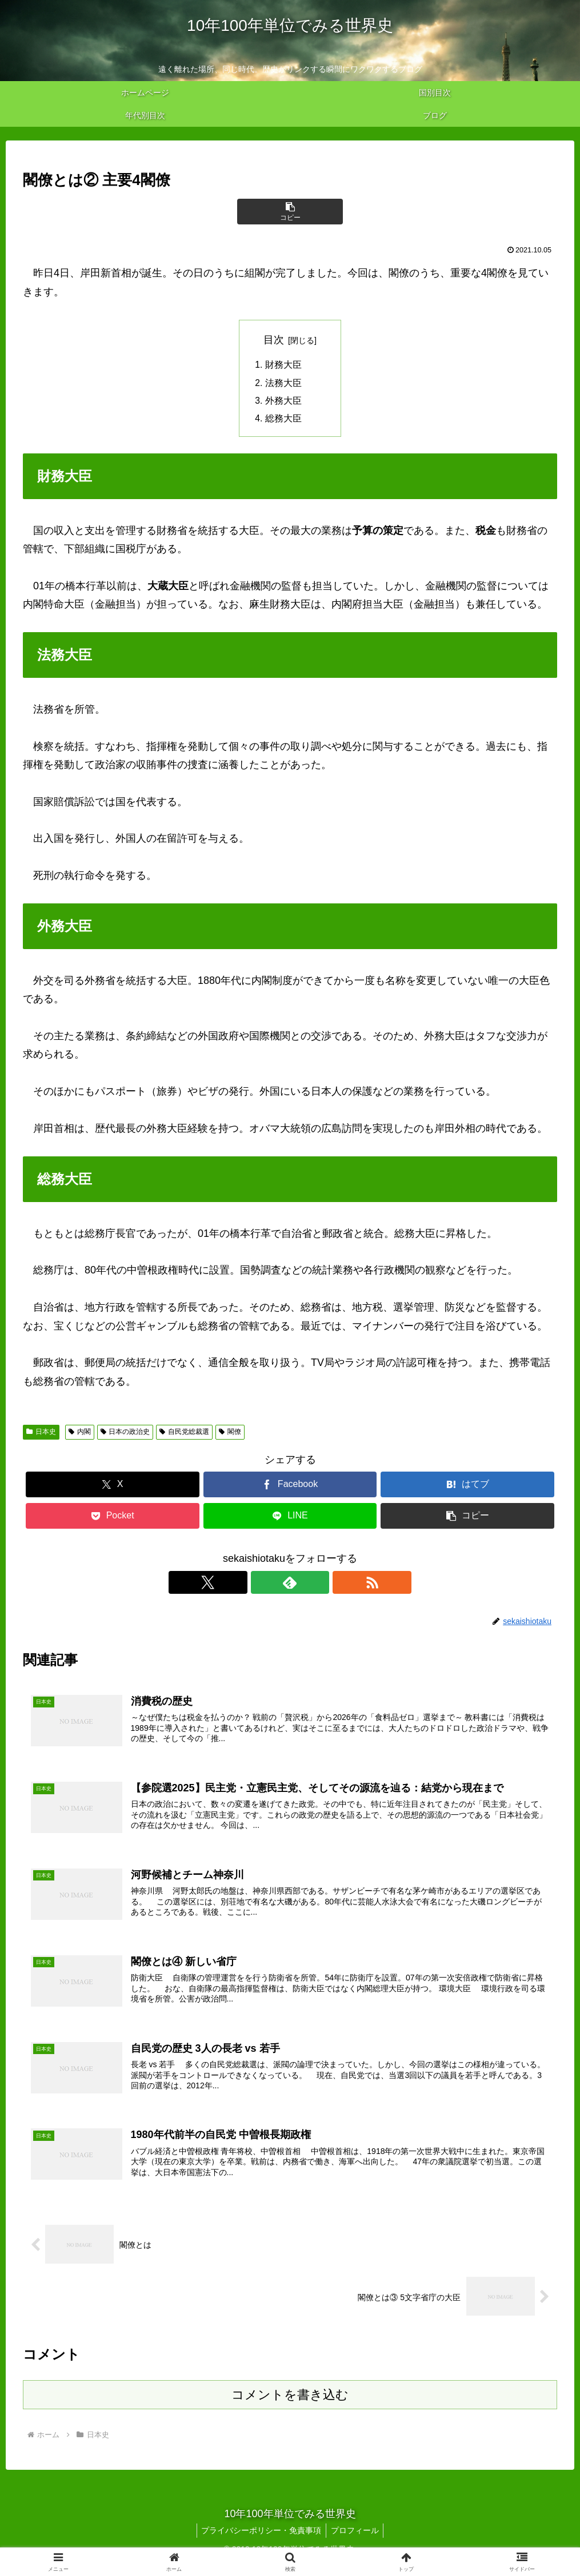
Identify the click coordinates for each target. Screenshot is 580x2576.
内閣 (80, 1434)
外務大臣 (283, 402)
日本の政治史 (125, 1434)
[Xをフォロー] (264, 1585)
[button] (290, 211)
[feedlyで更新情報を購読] (290, 1585)
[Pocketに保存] (112, 1519)
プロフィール (356, 2540)
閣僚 (230, 1434)
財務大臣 (283, 365)
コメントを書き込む (290, 2405)
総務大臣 (283, 421)
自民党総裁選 (184, 1434)
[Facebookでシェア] (290, 1487)
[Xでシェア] (112, 1487)
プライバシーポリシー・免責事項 (260, 2540)
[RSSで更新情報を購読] (316, 1585)
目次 (273, 339)
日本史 (41, 1434)
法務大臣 (283, 384)
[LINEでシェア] (290, 1519)
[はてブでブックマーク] (467, 1487)
